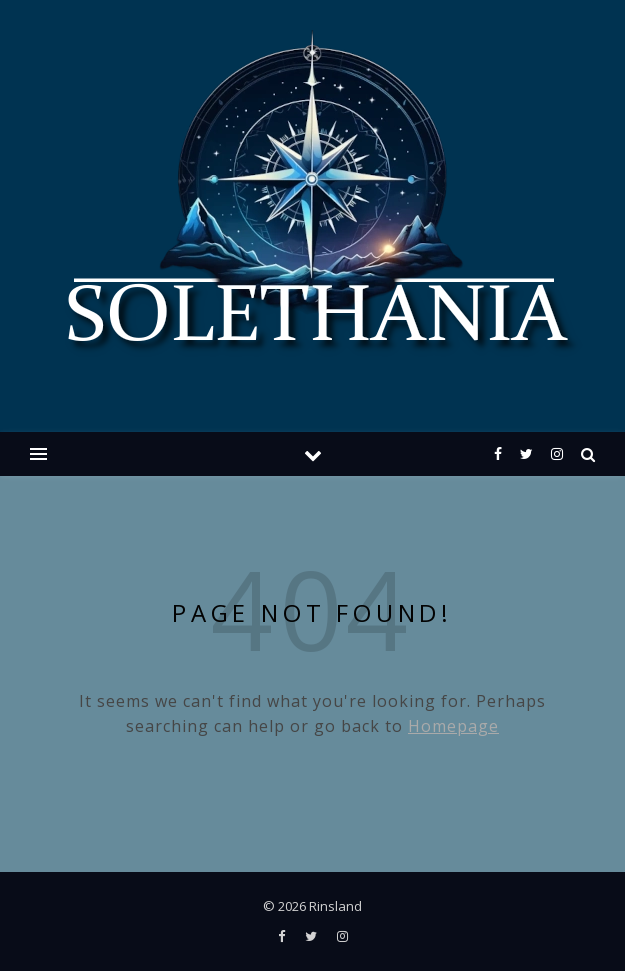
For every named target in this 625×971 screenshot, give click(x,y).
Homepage (453, 726)
